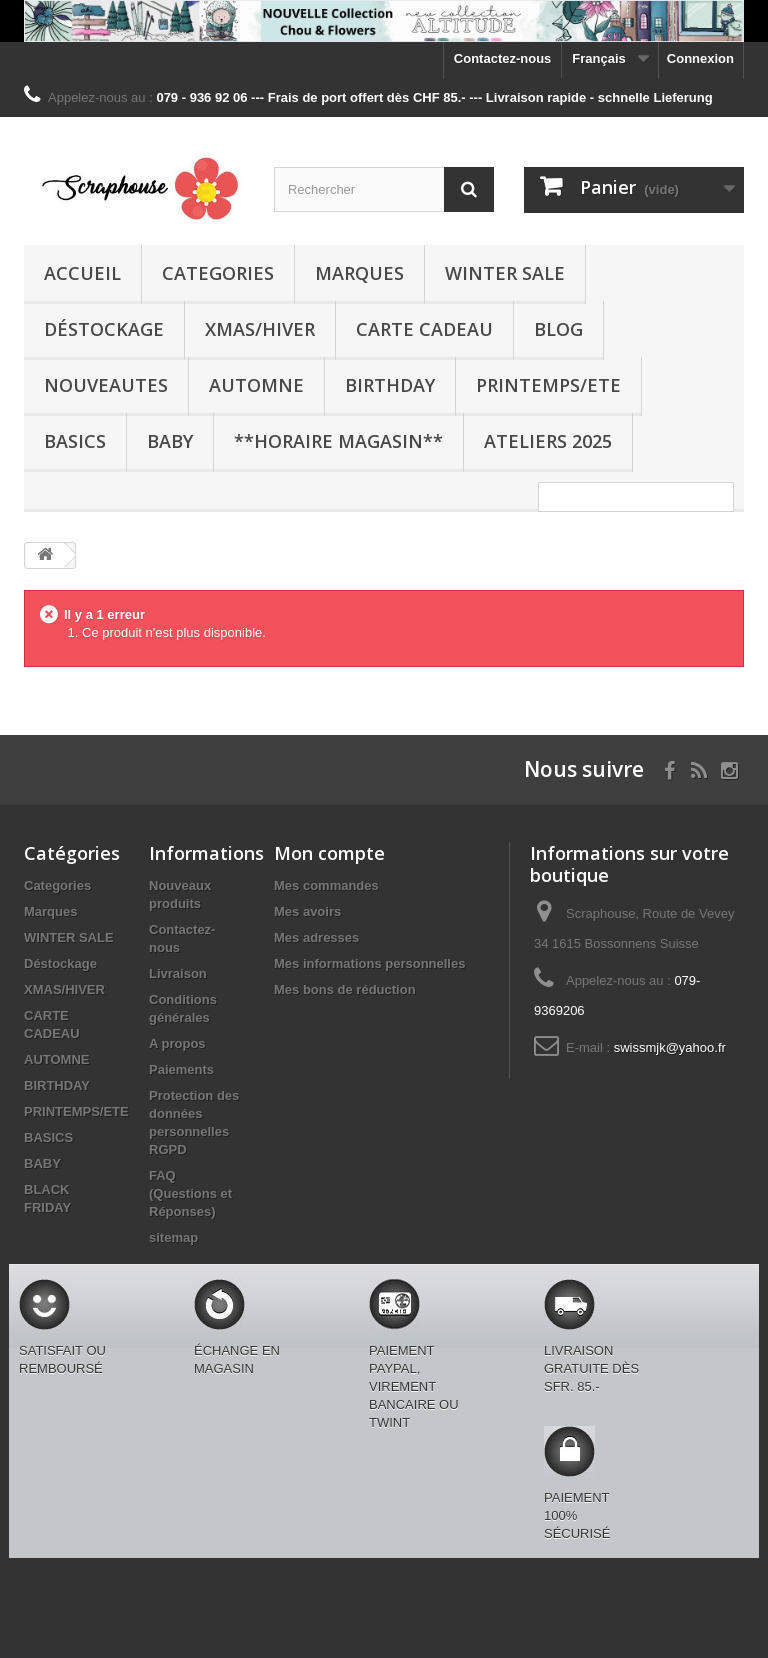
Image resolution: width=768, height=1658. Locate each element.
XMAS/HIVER (260, 329)
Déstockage (104, 329)
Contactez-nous (503, 58)
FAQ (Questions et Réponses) (190, 1193)
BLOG (558, 329)
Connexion (700, 58)
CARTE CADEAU (424, 329)
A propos (177, 1043)
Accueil (82, 273)
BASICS (75, 441)
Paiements (181, 1069)
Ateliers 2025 (548, 441)
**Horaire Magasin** (338, 441)
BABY (170, 441)
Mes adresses (316, 937)
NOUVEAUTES (106, 385)
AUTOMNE (256, 385)
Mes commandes (326, 885)
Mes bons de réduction (345, 989)
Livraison (178, 973)
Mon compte (329, 853)
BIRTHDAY (390, 385)
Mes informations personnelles (369, 963)
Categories (218, 273)
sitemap (173, 1237)
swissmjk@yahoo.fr (670, 1047)
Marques (359, 273)
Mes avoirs (307, 911)
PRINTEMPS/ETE (548, 385)
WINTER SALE (505, 273)
